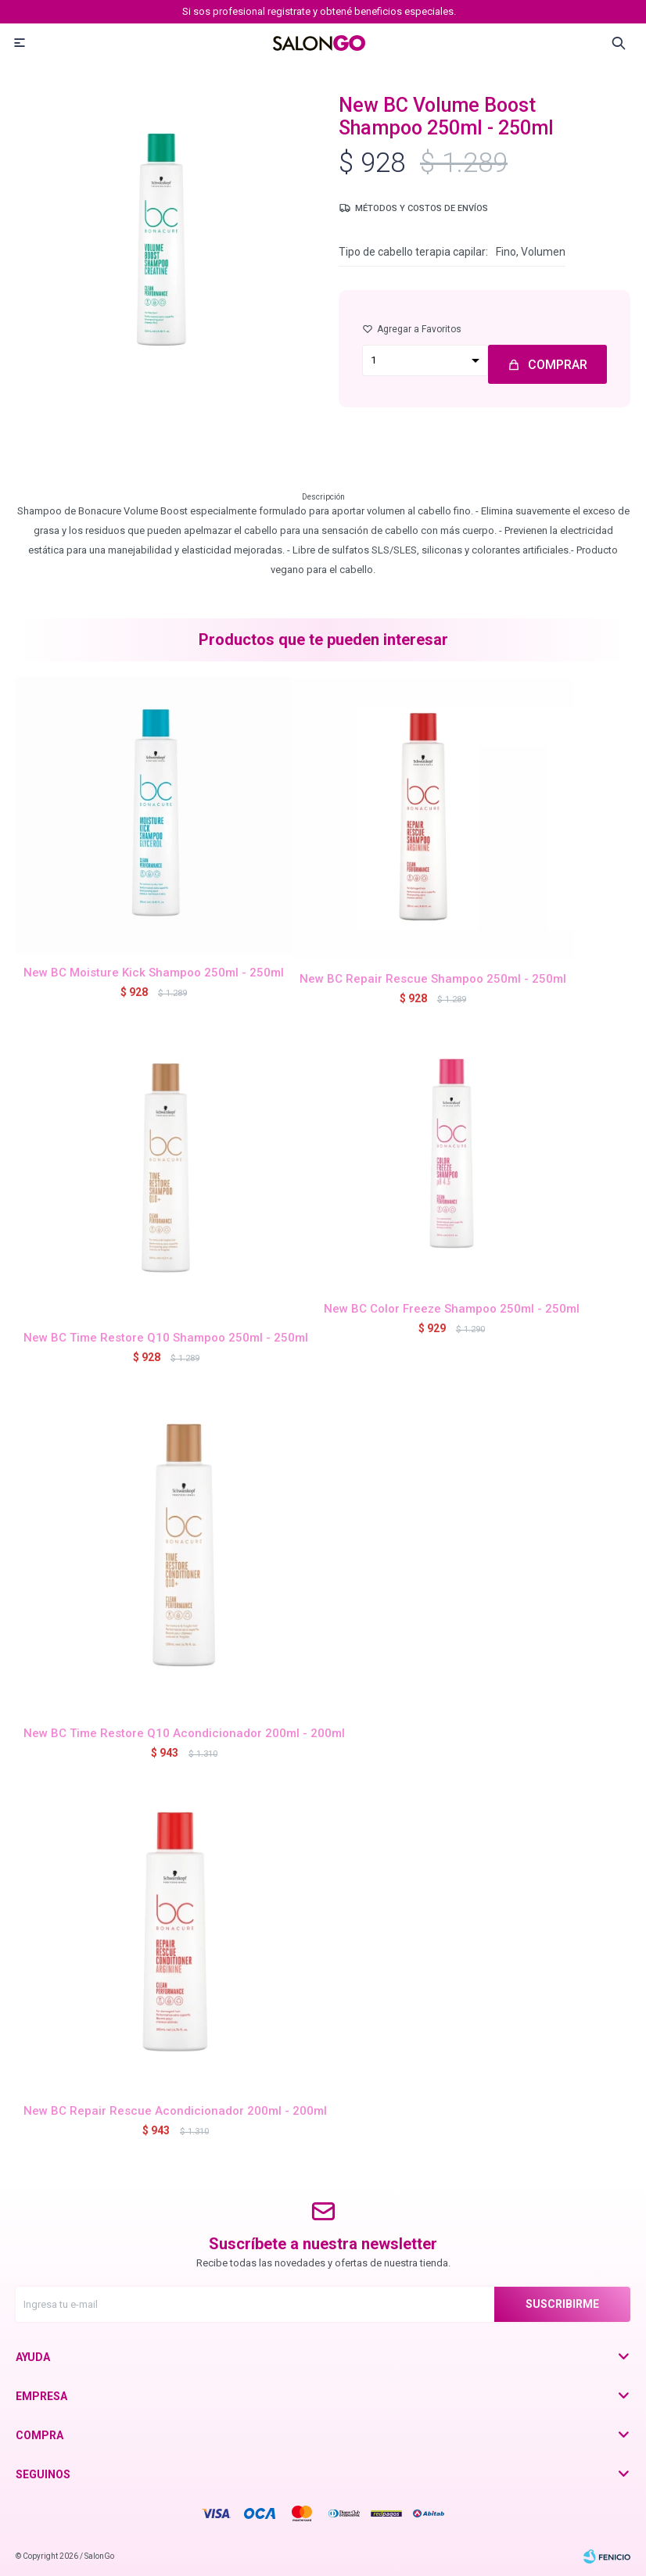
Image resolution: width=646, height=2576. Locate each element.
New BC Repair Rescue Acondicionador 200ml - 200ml (175, 2111)
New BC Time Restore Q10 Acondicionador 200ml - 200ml (184, 1733)
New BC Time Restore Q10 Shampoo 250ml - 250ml (165, 1338)
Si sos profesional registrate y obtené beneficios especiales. (319, 11)
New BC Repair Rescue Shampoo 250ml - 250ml (433, 979)
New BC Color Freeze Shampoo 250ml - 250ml (452, 1309)
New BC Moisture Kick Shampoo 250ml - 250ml (153, 973)
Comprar (557, 364)
